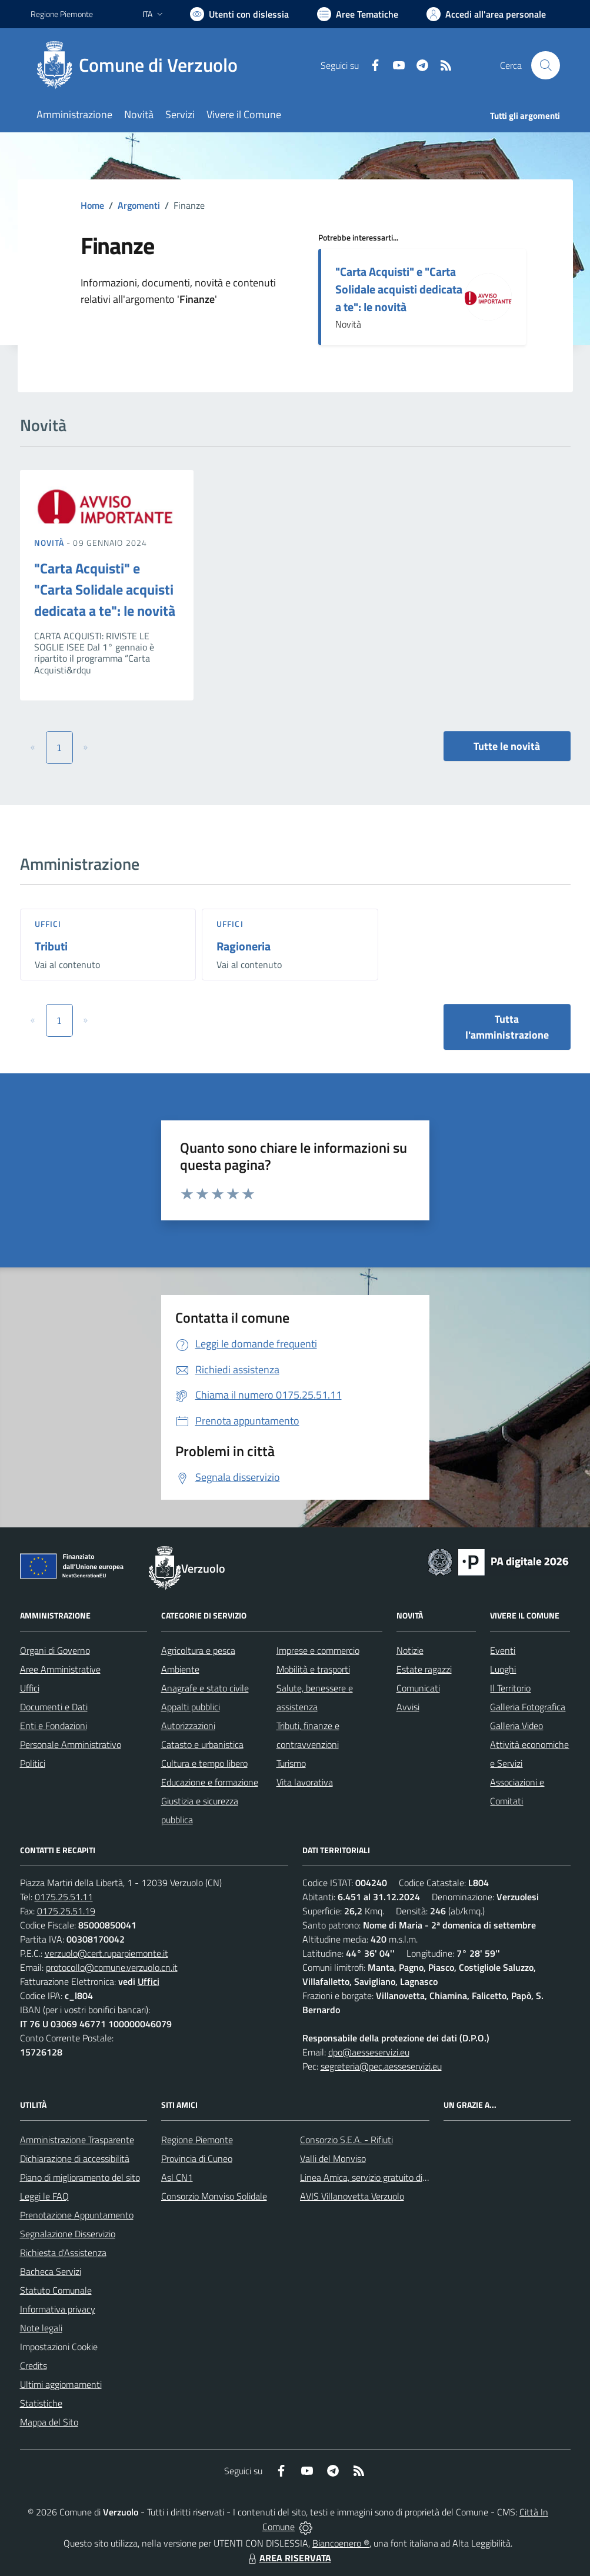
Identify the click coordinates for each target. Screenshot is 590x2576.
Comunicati (418, 1688)
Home (92, 205)
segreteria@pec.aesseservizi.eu (381, 2066)
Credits (33, 2365)
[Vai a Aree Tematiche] (357, 14)
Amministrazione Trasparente (77, 2140)
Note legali (41, 2328)
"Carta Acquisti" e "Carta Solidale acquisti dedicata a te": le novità (398, 289)
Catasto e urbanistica (202, 1744)
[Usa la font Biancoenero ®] (239, 14)
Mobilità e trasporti (313, 1669)
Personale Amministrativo (70, 1744)
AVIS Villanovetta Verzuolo (352, 2196)
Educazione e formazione (209, 1782)
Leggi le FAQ (44, 2196)
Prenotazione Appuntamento (77, 2215)
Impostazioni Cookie (59, 2347)
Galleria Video (516, 1726)
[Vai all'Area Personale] (486, 14)
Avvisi (407, 1707)
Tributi (51, 946)
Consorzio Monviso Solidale (214, 2196)
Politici (32, 1763)
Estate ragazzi (424, 1669)
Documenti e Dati (54, 1707)
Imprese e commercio (317, 1650)
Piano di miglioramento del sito (80, 2177)
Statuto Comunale (56, 2290)
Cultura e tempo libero (204, 1763)
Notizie (410, 1650)
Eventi (502, 1650)
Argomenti (139, 205)
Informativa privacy (57, 2309)
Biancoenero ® (340, 2543)
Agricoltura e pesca (198, 1650)
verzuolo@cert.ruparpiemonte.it (106, 1953)
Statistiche (41, 2403)
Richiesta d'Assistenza (63, 2252)
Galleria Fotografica (527, 1707)
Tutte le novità (507, 746)
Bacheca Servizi (50, 2271)
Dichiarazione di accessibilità (74, 2158)
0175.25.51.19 (66, 1911)
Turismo (291, 1763)
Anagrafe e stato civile (205, 1688)
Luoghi (503, 1669)
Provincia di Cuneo (196, 2158)
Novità (50, 542)
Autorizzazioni (188, 1726)
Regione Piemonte (197, 2140)
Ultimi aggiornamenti (61, 2384)
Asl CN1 (177, 2177)
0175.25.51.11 (64, 1897)
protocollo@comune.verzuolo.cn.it (112, 1967)
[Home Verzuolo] (141, 65)
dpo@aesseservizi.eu (368, 2052)
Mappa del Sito (49, 2422)
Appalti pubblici (190, 1707)
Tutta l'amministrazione (507, 1027)
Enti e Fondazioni (53, 1726)
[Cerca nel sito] (545, 65)
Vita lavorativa (304, 1782)
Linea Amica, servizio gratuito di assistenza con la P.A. (404, 2177)
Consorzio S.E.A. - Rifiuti (346, 2140)
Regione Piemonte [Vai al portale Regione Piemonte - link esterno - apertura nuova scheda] (62, 14)
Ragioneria (243, 946)
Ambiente (180, 1669)
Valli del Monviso (333, 2158)
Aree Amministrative (60, 1669)
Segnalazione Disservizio (67, 2234)
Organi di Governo (55, 1650)
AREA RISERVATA (288, 2558)
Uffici (48, 923)
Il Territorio (510, 1688)
